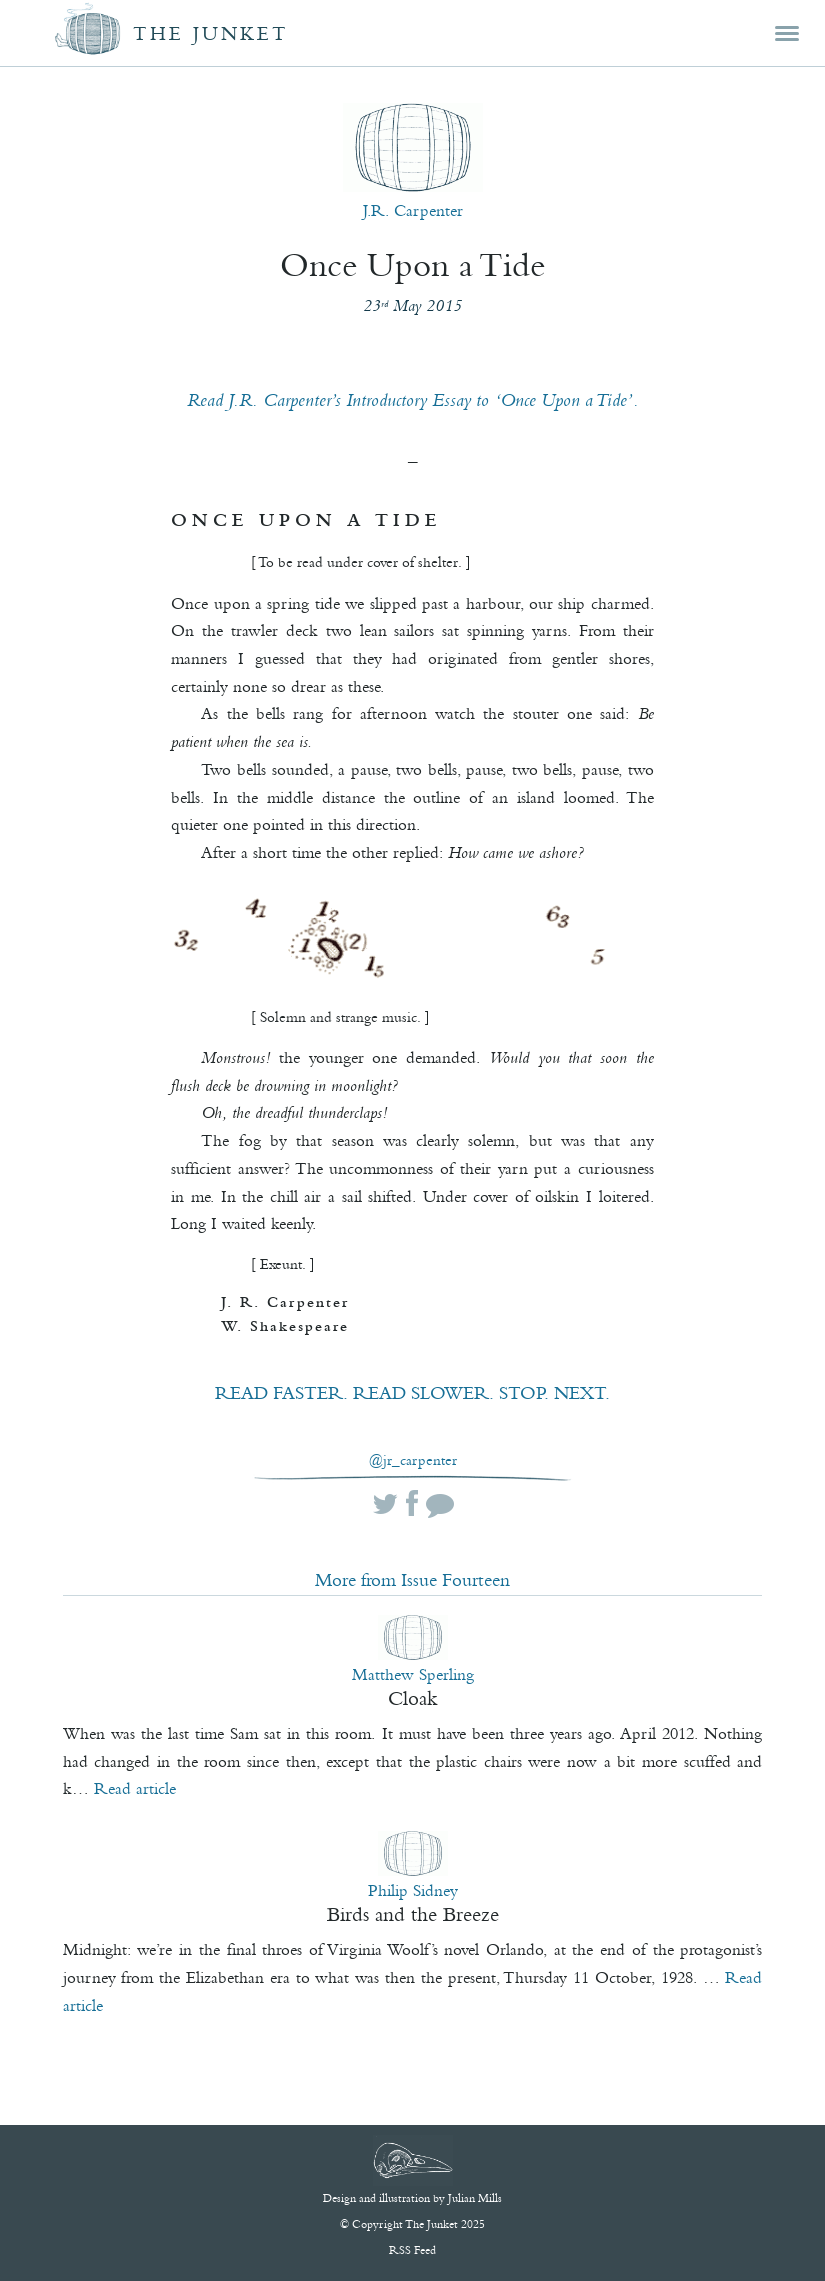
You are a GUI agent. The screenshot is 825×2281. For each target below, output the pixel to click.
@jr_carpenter (413, 1460)
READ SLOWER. (423, 1393)
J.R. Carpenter (413, 210)
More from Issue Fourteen (412, 1580)
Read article (135, 1788)
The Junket (211, 33)
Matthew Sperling (413, 1674)
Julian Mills (475, 2198)
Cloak (413, 1698)
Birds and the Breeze (413, 1914)
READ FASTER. (281, 1393)
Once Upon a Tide (412, 265)
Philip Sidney (413, 1890)
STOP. (524, 1393)
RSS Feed (412, 2250)
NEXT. (582, 1393)
